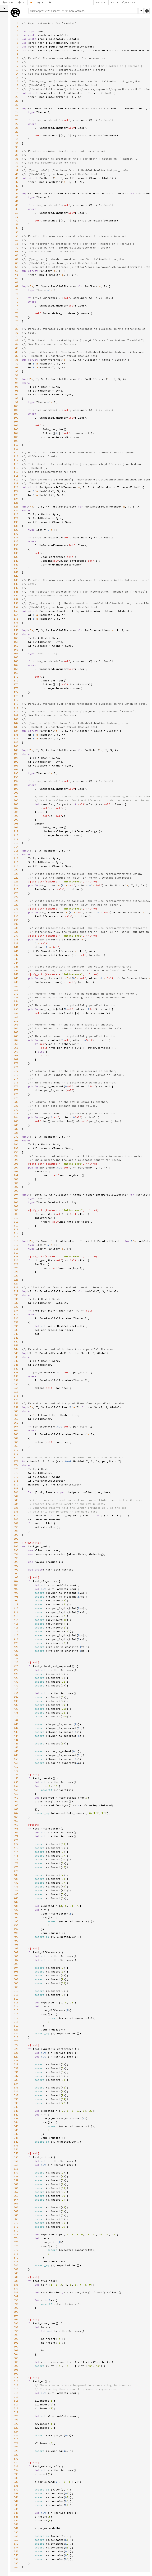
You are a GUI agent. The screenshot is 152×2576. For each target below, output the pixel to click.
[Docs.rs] (8, 2)
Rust (113, 2)
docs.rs (99, 2)
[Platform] (40, 2)
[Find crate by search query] (138, 2)
